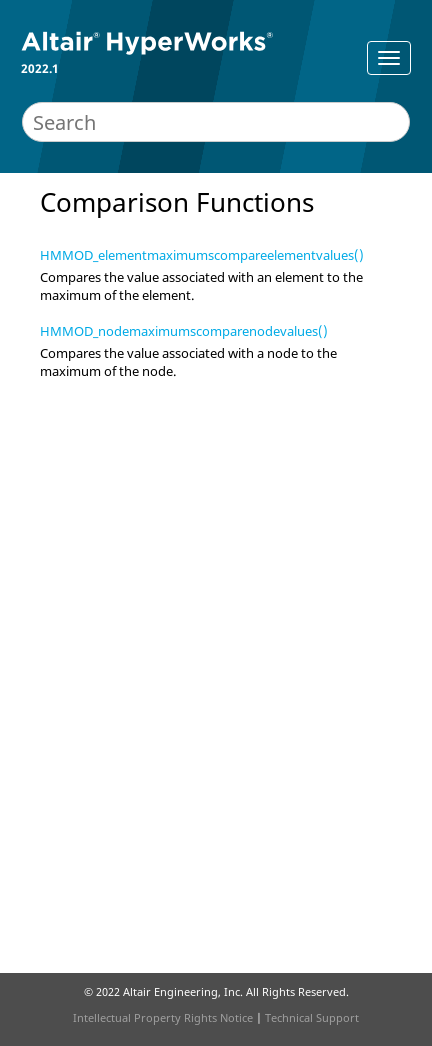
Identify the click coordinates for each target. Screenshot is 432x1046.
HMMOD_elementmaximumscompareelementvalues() (202, 255)
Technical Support (312, 1017)
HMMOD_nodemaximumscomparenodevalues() (184, 331)
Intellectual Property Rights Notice (163, 1017)
